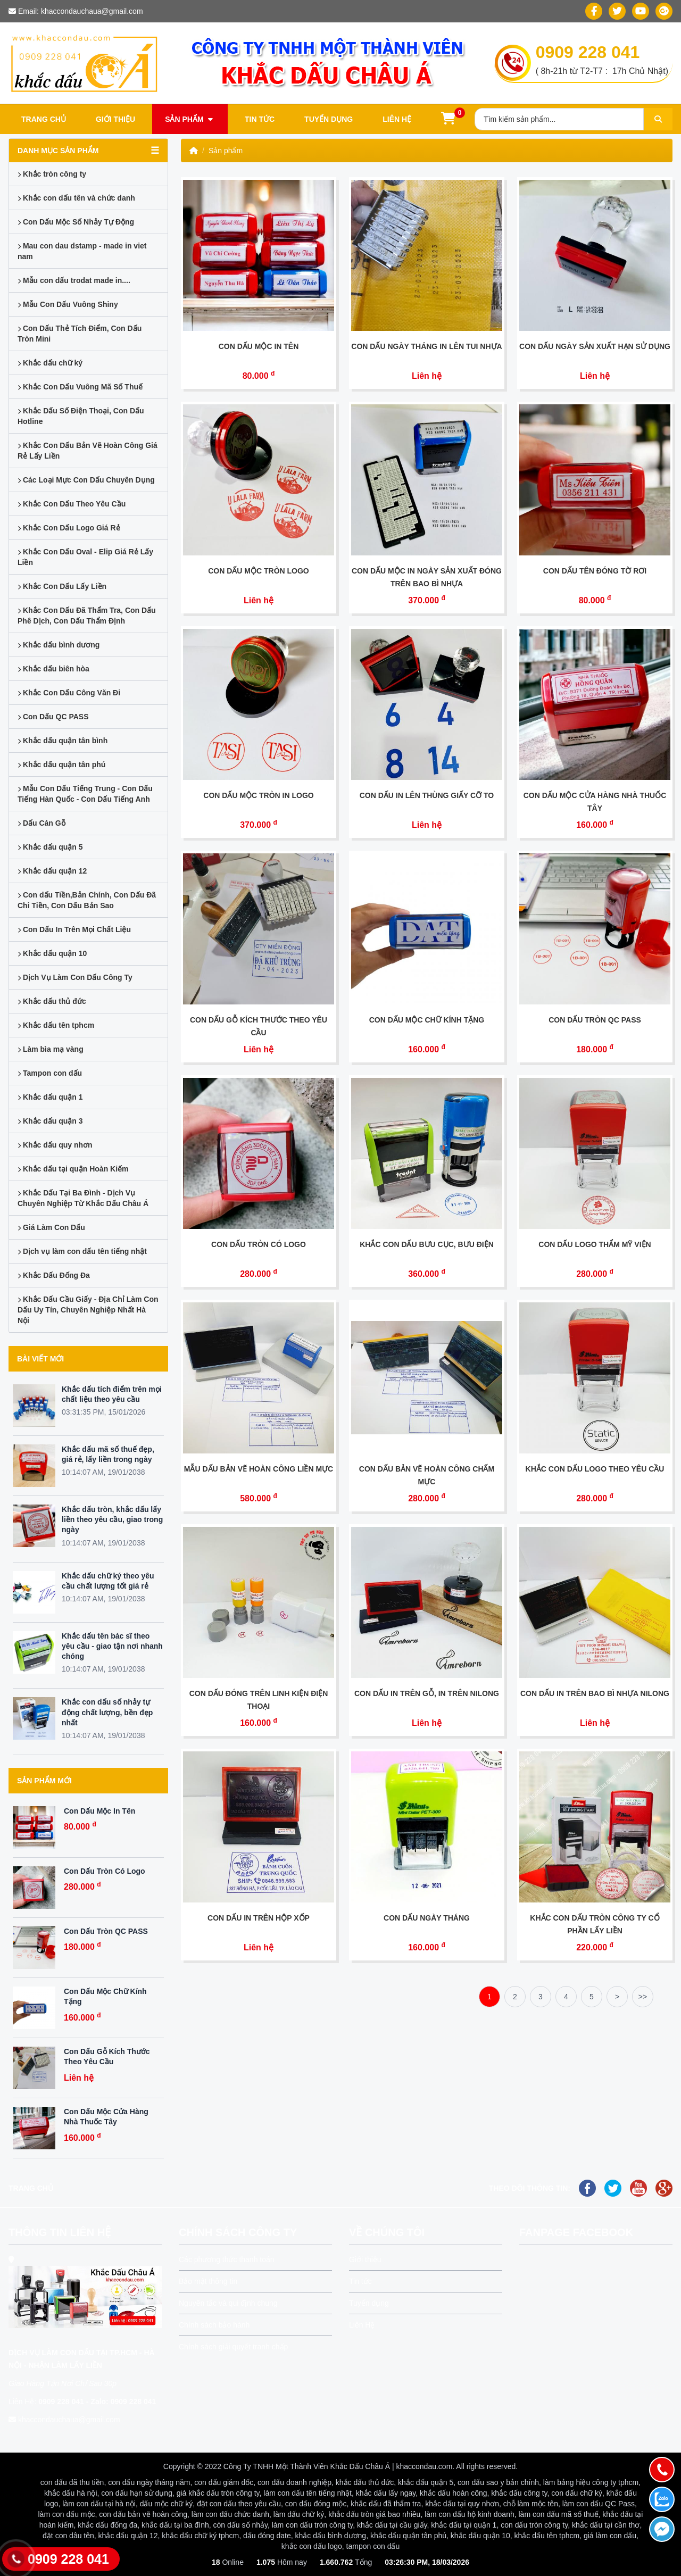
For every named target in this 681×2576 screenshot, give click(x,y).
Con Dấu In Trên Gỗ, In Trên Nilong (426, 1693)
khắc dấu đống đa (107, 2525)
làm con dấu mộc (66, 2514)
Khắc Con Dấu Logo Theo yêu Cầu (595, 1469)
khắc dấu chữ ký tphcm (200, 2535)
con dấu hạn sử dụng (136, 2493)
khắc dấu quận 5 (425, 2482)
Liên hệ (397, 119)
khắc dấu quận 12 (128, 2535)
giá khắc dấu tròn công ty (218, 2493)
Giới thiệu (115, 119)
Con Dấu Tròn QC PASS (106, 1931)
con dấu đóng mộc (316, 2503)
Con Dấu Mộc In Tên (99, 1811)
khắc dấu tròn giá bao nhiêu (374, 2514)
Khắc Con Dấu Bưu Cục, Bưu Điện (427, 1244)
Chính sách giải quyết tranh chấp (233, 2346)
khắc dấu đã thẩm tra (386, 2503)
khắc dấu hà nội (70, 2493)
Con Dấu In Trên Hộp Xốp (258, 1918)
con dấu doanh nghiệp (294, 2482)
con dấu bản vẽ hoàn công (143, 2514)
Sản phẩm (190, 119)
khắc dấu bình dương (331, 2535)
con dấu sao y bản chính (498, 2482)
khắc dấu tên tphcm (547, 2535)
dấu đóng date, (268, 2535)
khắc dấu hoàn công (453, 2493)
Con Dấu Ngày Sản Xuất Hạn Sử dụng (594, 346)
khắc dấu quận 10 (480, 2535)
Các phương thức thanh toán (227, 2259)
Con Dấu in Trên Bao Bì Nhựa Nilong (594, 1693)
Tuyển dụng (328, 119)
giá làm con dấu (610, 2535)
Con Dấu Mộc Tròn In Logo (258, 795)
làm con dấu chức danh (230, 2514)
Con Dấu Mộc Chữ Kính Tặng (427, 1020)
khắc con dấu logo (311, 2546)
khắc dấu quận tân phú (408, 2535)
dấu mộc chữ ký (166, 2503)
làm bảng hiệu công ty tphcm (590, 2482)
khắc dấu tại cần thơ (606, 2525)
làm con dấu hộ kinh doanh (469, 2514)
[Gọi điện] (662, 2469)
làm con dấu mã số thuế (559, 2514)
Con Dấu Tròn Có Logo (104, 1871)
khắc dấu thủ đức (365, 2482)
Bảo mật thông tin (208, 2281)
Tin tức (260, 119)
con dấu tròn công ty (534, 2525)
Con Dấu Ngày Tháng (427, 1918)
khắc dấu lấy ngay (386, 2493)
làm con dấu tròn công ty (312, 2525)
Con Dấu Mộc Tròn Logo (258, 571)
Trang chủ (43, 119)
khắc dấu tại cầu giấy (392, 2525)
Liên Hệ (362, 2325)
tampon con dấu (373, 2546)
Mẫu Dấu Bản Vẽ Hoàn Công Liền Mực (258, 1469)
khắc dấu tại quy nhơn (462, 2503)
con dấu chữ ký (576, 2493)
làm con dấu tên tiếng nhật (307, 2493)
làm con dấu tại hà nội (99, 2503)
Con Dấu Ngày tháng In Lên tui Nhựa (426, 346)
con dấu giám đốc (223, 2482)
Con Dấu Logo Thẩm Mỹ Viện (594, 1244)
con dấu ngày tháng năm (149, 2482)
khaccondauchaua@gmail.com (92, 11)
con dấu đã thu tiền (72, 2482)
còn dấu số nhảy (240, 2525)
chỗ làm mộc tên (530, 2503)
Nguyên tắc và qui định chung (228, 2303)
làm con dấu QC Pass (598, 2503)
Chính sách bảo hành (214, 2325)
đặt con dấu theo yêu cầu (239, 2503)
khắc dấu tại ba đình (175, 2525)
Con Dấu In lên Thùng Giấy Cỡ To (427, 795)
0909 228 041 (588, 52)
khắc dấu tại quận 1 (463, 2525)
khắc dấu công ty (519, 2493)
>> (642, 1996)
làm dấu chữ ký (299, 2514)
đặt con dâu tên (68, 2535)
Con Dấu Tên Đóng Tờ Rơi (594, 571)
